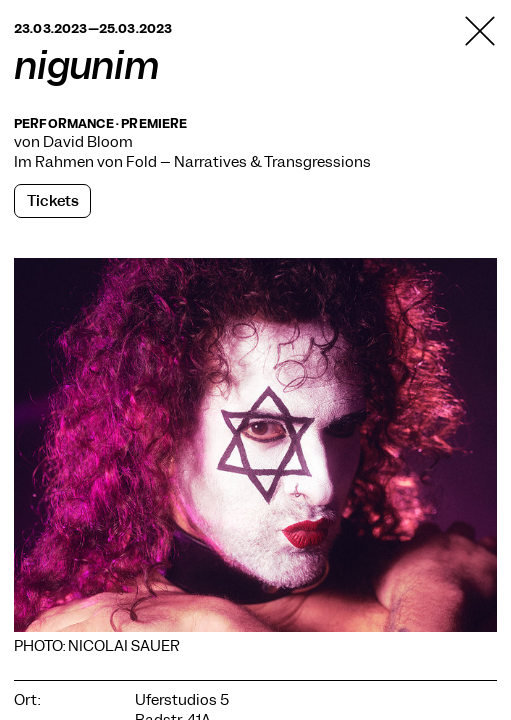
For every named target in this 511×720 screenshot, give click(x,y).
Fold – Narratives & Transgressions (248, 162)
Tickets (53, 201)
